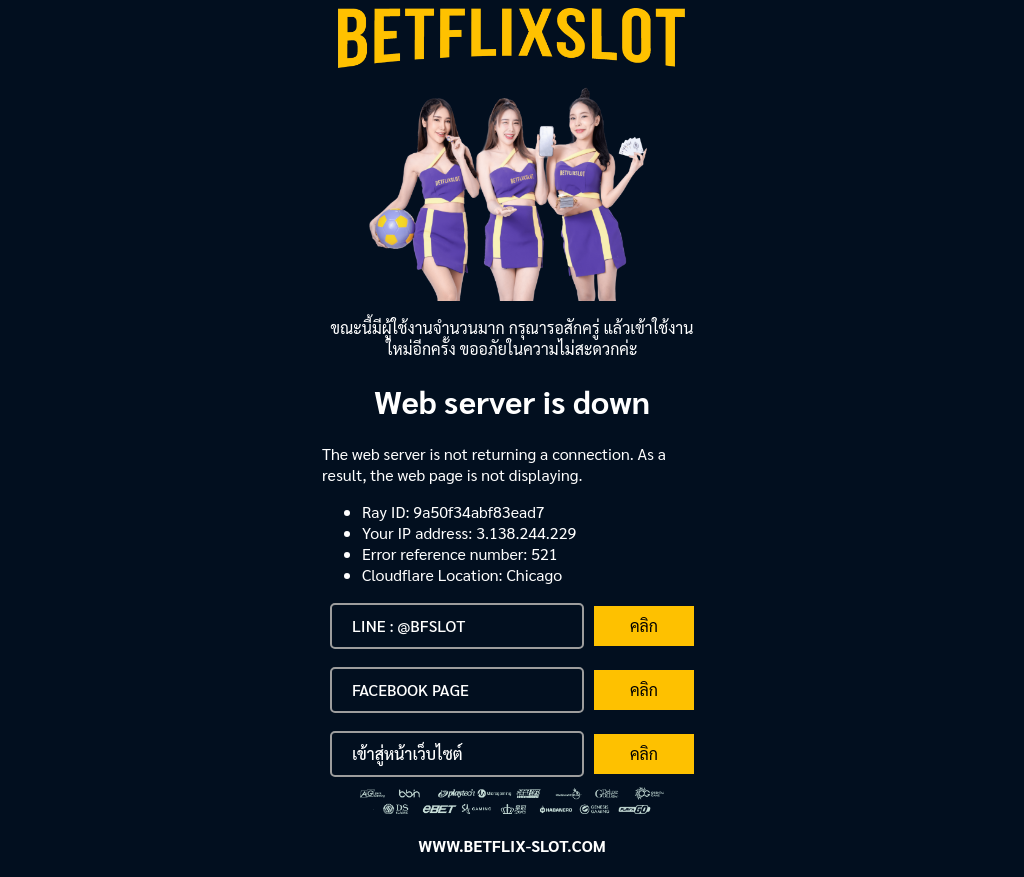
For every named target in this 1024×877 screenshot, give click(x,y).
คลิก (644, 625)
